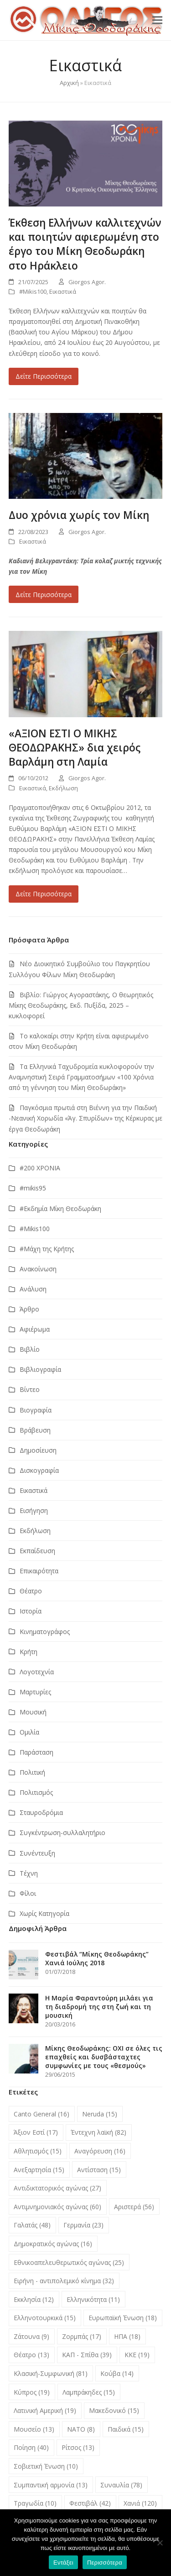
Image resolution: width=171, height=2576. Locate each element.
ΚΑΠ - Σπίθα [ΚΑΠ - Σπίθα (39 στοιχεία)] (87, 2354)
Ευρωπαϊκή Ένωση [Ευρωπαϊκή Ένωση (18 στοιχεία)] (122, 2317)
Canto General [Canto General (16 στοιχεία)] (41, 2114)
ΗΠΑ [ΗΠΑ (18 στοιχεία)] (127, 2336)
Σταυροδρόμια (41, 1812)
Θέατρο (31, 1591)
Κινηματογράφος (45, 1631)
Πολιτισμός (36, 1792)
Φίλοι (28, 1893)
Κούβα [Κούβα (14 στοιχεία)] (117, 2373)
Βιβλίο (30, 1349)
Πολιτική (32, 1772)
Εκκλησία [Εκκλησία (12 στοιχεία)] (34, 2299)
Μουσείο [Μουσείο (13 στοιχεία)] (34, 2429)
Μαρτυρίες (35, 1691)
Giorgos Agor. (87, 282)
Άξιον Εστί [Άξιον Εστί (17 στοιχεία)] (36, 2132)
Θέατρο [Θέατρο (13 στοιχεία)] (31, 2354)
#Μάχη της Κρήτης (47, 1248)
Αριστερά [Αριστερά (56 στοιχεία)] (134, 2206)
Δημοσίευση (38, 1450)
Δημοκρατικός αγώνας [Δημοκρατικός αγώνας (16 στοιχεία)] (53, 2243)
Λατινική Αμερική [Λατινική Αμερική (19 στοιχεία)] (45, 2410)
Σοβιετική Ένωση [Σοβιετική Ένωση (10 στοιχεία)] (46, 2466)
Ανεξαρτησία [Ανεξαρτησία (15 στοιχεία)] (39, 2169)
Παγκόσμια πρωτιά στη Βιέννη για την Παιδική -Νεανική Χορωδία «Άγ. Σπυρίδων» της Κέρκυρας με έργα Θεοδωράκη (85, 1118)
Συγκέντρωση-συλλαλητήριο (62, 1832)
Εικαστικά (62, 291)
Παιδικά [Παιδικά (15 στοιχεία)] (126, 2429)
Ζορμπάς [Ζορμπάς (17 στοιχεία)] (81, 2336)
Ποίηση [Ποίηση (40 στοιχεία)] (31, 2447)
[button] (157, 20)
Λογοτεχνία (37, 1671)
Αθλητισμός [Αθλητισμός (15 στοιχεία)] (38, 2151)
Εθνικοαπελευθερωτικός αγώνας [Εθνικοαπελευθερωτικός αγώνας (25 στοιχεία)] (69, 2262)
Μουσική (33, 1712)
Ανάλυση (33, 1289)
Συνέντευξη (37, 1853)
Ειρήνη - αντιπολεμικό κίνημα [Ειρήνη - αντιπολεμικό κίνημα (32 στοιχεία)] (64, 2280)
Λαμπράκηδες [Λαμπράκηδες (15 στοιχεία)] (88, 2392)
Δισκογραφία (39, 1470)
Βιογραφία (36, 1410)
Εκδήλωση (63, 788)
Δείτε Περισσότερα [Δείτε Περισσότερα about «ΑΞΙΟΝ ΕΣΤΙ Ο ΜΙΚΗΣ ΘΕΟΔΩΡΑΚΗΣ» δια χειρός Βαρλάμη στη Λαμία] (44, 893)
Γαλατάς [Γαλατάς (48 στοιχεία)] (32, 2225)
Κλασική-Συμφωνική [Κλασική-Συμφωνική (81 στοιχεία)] (51, 2373)
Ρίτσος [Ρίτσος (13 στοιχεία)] (78, 2447)
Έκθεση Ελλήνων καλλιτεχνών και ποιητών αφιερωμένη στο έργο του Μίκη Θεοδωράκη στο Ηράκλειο (85, 244)
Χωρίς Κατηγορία (44, 1913)
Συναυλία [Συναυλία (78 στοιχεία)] (121, 2485)
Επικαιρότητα (39, 1570)
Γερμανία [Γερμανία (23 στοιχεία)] (83, 2225)
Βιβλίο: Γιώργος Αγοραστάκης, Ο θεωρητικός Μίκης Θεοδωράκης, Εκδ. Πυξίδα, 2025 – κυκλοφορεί (81, 1005)
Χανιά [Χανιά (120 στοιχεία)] (140, 2503)
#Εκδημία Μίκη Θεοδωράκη (60, 1208)
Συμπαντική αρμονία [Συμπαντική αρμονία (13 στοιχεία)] (51, 2485)
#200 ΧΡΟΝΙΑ (40, 1168)
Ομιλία (29, 1732)
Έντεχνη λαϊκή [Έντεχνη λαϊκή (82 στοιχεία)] (98, 2132)
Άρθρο (29, 1309)
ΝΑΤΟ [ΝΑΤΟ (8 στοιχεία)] (81, 2429)
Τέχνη (29, 1873)
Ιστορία (30, 1611)
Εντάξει (63, 2562)
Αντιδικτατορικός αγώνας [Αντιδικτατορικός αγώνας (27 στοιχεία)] (57, 2188)
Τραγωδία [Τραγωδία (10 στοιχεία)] (35, 2503)
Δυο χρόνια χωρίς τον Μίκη (79, 515)
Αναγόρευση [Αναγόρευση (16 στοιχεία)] (99, 2151)
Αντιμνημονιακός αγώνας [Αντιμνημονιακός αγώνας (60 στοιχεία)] (57, 2206)
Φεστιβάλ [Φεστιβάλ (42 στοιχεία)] (90, 2503)
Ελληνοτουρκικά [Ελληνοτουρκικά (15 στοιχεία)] (45, 2317)
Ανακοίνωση (38, 1268)
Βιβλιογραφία (40, 1369)
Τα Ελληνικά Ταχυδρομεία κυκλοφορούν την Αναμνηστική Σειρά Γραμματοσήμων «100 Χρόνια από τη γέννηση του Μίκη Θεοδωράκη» (81, 1077)
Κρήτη (28, 1651)
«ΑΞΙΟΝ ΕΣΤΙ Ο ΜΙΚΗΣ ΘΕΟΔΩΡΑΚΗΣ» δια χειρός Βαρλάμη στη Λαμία (74, 747)
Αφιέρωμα (35, 1329)
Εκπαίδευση (37, 1550)
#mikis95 (33, 1188)
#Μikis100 (33, 291)
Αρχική (69, 83)
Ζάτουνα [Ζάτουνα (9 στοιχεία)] (31, 2336)
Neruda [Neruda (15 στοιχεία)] (99, 2114)
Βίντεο (30, 1389)
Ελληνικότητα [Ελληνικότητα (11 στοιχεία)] (93, 2299)
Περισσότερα (104, 2562)
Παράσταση (36, 1752)
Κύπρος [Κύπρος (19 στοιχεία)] (32, 2392)
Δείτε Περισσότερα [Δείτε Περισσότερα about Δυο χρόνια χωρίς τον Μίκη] (44, 594)
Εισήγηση (34, 1510)
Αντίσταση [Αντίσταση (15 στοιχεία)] (99, 2169)
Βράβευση (35, 1430)
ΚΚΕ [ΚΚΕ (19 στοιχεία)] (137, 2354)
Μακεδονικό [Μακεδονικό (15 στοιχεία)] (114, 2410)
